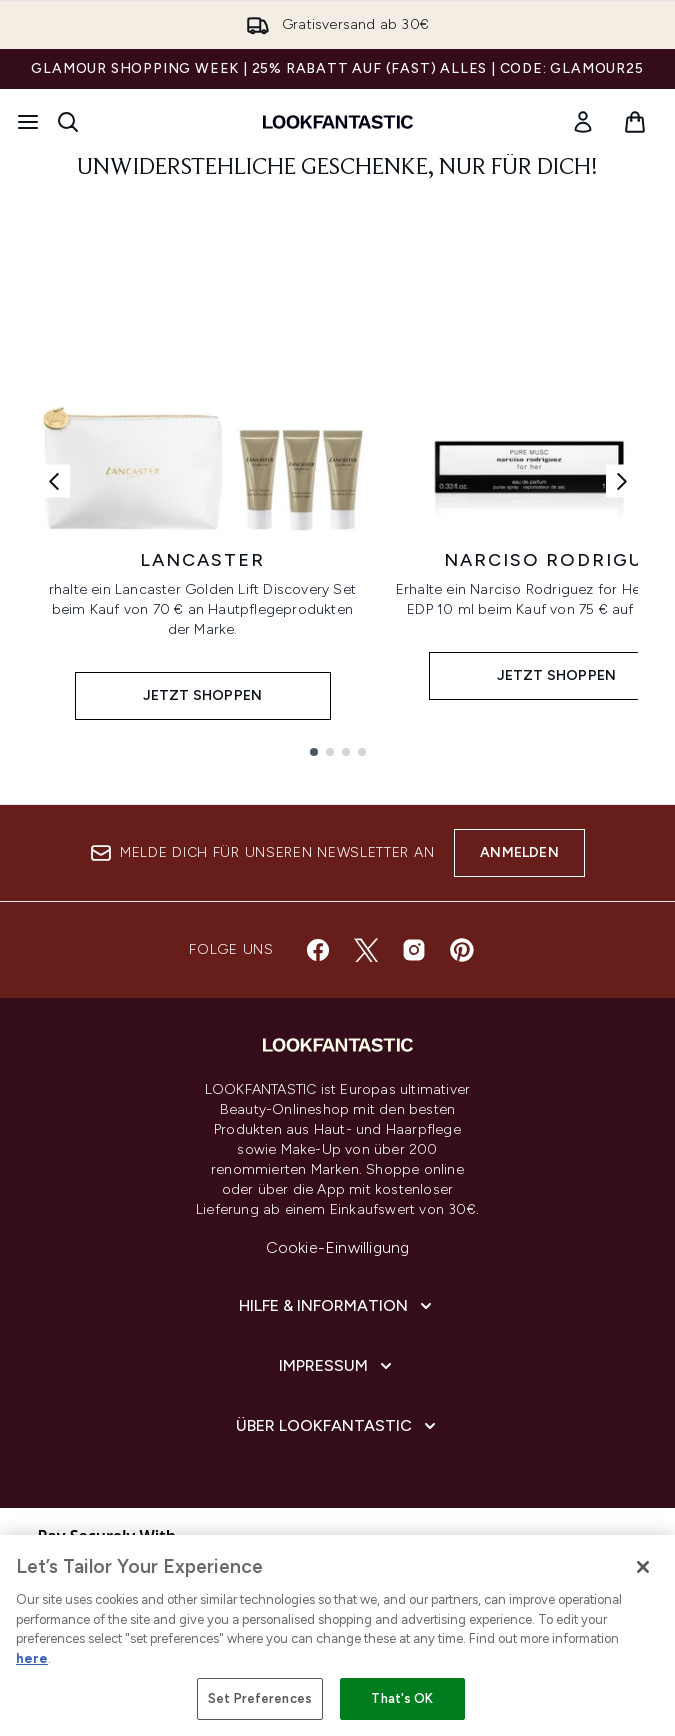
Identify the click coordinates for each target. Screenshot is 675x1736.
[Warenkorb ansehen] (635, 122)
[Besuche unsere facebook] (318, 950)
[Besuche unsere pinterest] (462, 950)
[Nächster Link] (622, 481)
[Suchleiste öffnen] (68, 122)
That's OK (402, 1698)
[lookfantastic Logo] (338, 122)
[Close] (643, 1567)
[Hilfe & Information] (337, 1306)
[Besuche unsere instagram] (414, 950)
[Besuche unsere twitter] (366, 950)
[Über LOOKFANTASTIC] (338, 1426)
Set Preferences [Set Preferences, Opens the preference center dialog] (260, 1698)
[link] (583, 122)
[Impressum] (337, 1366)
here (32, 1658)
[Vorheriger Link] (54, 481)
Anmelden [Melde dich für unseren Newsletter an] (519, 852)
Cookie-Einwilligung (338, 1247)
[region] (337, 1635)
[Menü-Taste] (28, 122)
